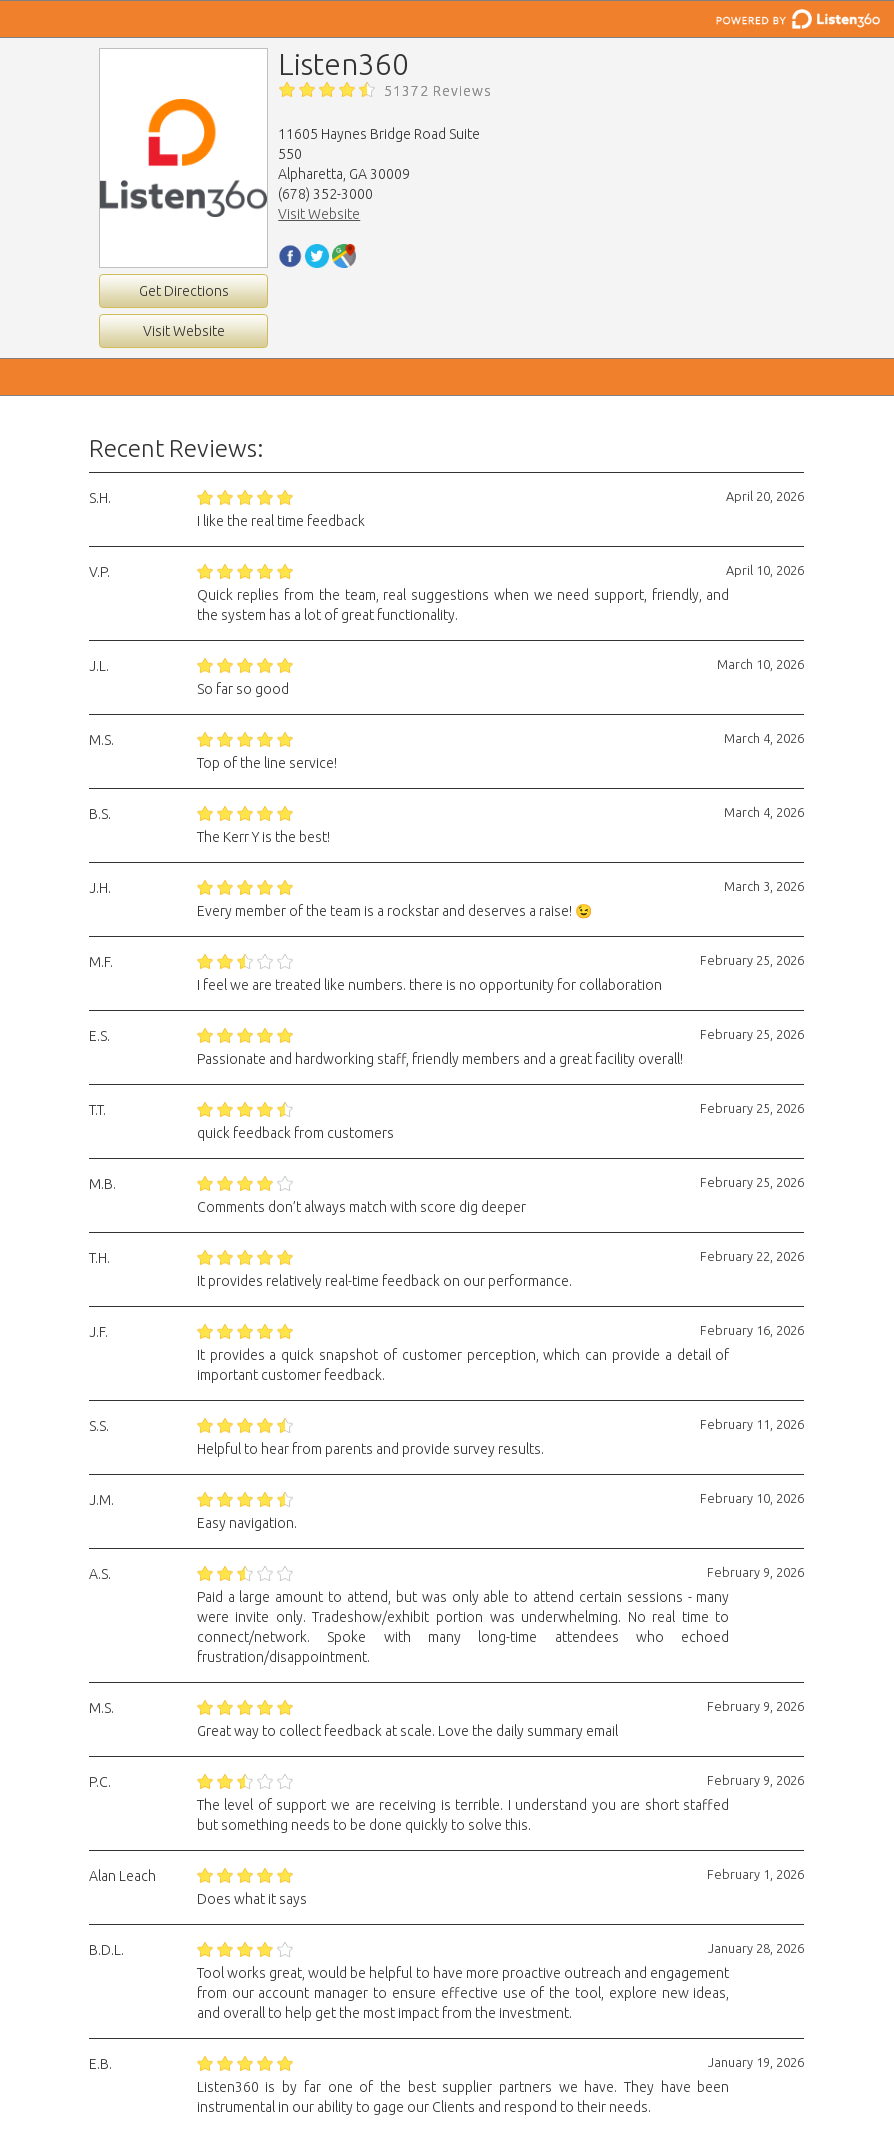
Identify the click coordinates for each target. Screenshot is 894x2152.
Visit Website (184, 331)
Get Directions (184, 291)
